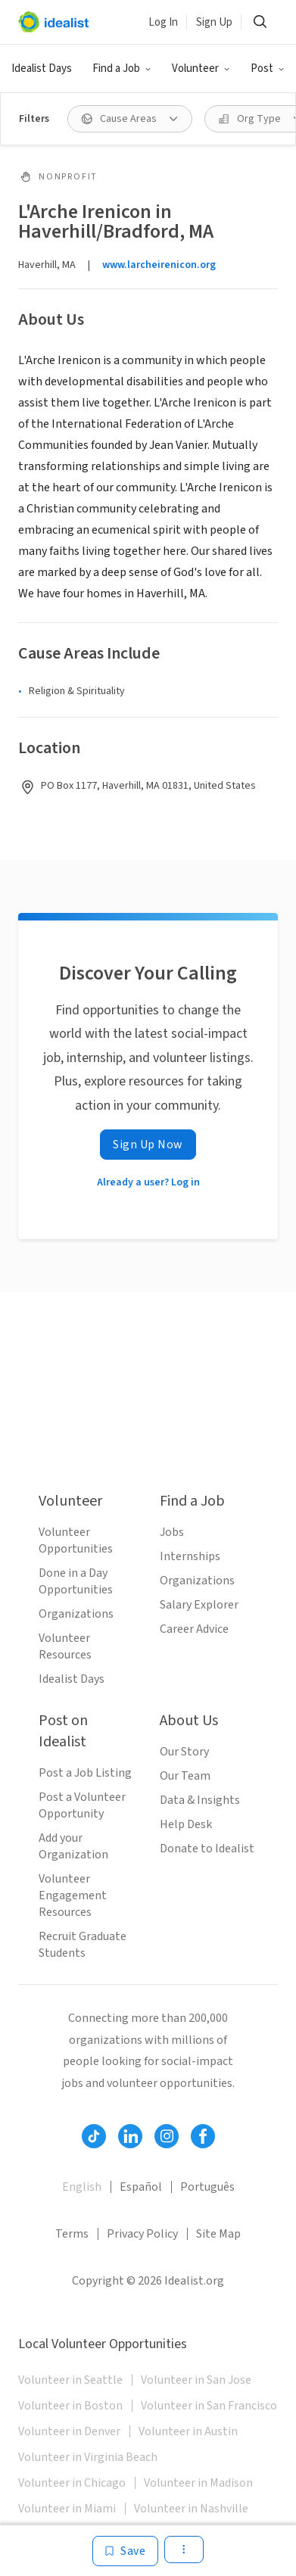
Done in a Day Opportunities (76, 1581)
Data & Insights (200, 1800)
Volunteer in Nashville (191, 2508)
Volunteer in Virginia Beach (87, 2457)
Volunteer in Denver (69, 2431)
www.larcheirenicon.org (159, 265)
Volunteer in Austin (188, 2431)
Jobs (172, 1532)
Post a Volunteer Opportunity (82, 1805)
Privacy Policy (142, 2234)
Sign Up (214, 22)
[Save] (125, 2551)
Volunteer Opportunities (76, 1540)
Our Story (184, 1751)
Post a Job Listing (85, 1773)
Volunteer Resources (65, 1646)
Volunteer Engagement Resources (73, 1895)
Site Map (218, 2234)
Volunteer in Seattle (70, 2380)
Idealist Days (41, 68)
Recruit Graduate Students (82, 1944)
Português (207, 2187)
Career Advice (194, 1629)
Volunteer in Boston (70, 2405)
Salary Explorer (199, 1604)
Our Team (185, 1776)
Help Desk (186, 1824)
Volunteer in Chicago (72, 2483)
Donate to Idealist (207, 1848)
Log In (163, 22)
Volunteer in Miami (67, 2508)
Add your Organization (73, 1846)
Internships (190, 1556)
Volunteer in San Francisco (209, 2405)
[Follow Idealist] (94, 2136)
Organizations (76, 1614)
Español (141, 2187)
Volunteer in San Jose (196, 2380)
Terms (72, 2234)
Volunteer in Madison (198, 2483)
